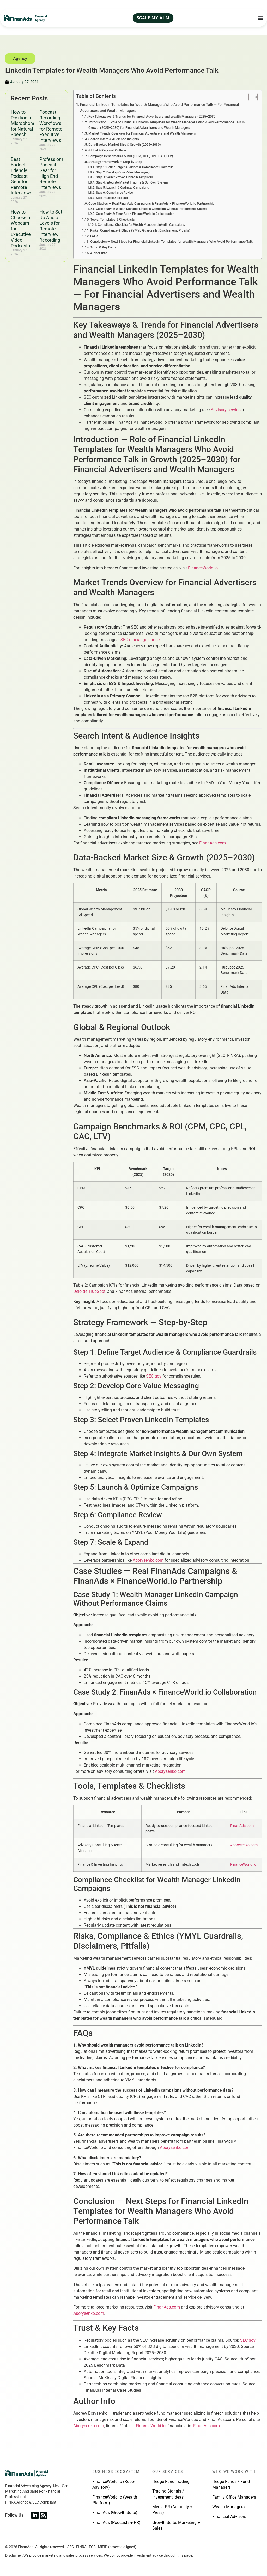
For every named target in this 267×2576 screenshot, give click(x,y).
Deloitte (80, 1291)
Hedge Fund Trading (171, 2481)
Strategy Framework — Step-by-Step (115, 162)
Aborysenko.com (148, 1560)
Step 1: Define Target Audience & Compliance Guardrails (134, 167)
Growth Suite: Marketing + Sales (176, 2525)
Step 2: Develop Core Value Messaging (123, 172)
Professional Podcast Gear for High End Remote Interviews (52, 173)
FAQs (94, 236)
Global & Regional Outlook (107, 150)
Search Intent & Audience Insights (113, 139)
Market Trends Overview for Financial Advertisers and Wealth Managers (142, 133)
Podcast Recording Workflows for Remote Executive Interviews (51, 126)
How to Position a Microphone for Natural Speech (23, 123)
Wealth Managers (228, 2506)
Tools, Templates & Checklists (112, 219)
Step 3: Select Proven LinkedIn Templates (124, 177)
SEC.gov (153, 1376)
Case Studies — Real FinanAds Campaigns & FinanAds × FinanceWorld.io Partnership (151, 203)
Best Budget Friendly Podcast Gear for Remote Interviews (21, 176)
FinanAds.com (212, 843)
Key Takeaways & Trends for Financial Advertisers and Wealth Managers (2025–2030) (152, 116)
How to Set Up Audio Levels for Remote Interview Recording (50, 226)
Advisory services (226, 409)
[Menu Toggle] (260, 18)
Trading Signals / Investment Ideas (168, 2494)
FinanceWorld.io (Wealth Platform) (114, 2500)
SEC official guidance (140, 639)
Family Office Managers (234, 2497)
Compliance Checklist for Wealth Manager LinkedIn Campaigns (141, 225)
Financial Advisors (229, 2516)
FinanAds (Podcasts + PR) (116, 2522)
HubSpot (97, 1291)
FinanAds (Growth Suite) (114, 2512)
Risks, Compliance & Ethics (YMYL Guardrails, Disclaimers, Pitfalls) (140, 230)
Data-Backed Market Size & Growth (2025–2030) (124, 145)
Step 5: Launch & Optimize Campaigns (122, 188)
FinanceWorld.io (203, 567)
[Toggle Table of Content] (250, 97)
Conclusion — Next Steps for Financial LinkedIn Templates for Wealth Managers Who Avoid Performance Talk (171, 241)
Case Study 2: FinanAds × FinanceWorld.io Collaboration (135, 214)
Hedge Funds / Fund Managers (231, 2484)
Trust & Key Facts (103, 247)
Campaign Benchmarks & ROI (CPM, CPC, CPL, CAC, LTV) (130, 156)
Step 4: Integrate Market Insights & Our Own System (132, 182)
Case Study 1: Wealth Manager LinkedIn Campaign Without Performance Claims (151, 209)
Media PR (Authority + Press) (172, 2509)
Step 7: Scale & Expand (112, 198)
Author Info (98, 253)
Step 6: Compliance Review (115, 192)
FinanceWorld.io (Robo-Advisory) (113, 2484)
